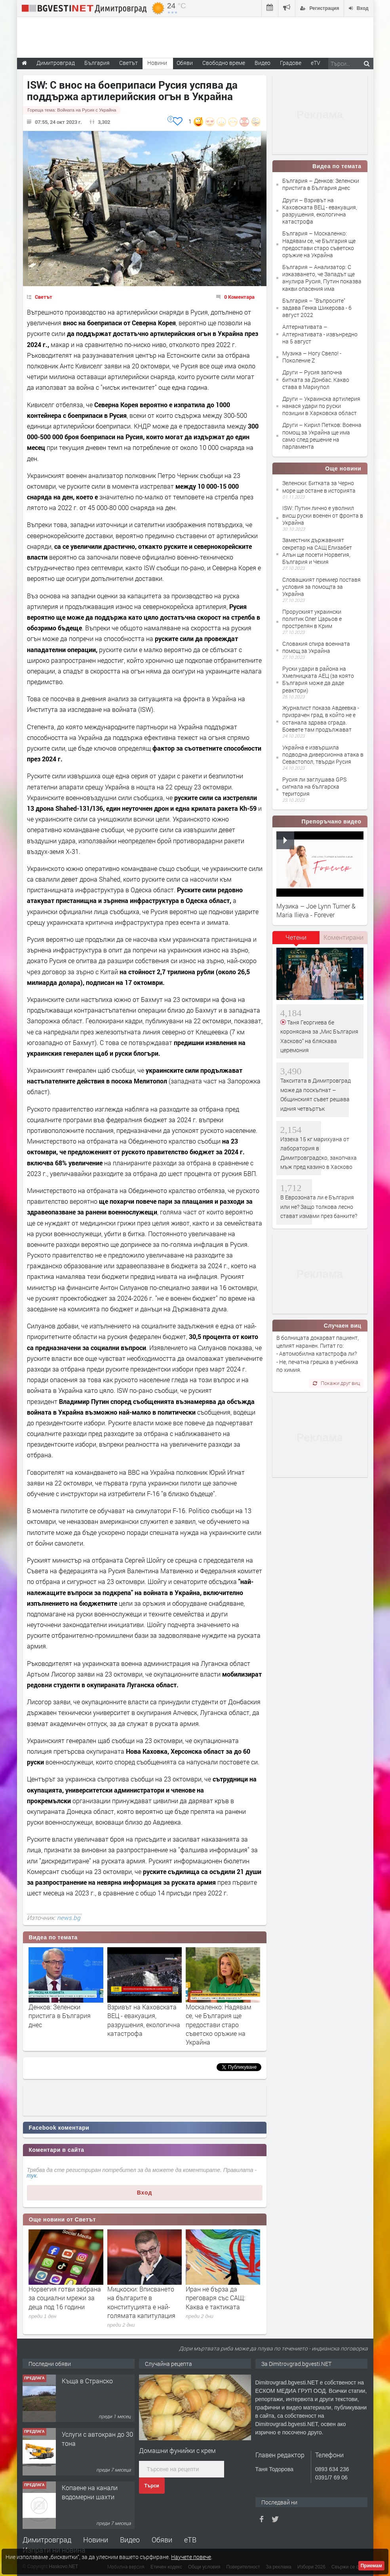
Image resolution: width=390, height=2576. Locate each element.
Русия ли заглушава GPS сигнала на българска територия (314, 786)
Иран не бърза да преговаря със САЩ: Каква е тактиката (215, 2298)
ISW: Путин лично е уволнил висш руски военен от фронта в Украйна (322, 515)
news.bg (68, 1918)
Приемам (371, 2565)
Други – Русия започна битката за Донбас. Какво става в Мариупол (315, 379)
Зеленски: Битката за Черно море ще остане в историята (319, 486)
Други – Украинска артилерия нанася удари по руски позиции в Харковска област (321, 406)
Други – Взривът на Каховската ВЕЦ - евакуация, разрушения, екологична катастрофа (319, 211)
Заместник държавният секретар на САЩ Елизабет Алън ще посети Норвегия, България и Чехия (317, 550)
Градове (290, 62)
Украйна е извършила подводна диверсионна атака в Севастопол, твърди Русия (322, 754)
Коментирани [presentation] (343, 937)
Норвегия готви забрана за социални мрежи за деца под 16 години (65, 2298)
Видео (130, 2539)
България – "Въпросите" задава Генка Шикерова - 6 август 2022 (317, 308)
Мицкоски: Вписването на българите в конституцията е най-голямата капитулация (141, 2302)
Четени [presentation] (295, 937)
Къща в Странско (87, 2381)
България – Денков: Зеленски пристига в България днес (320, 184)
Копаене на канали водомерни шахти (90, 2491)
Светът (43, 296)
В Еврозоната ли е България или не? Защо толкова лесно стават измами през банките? (318, 1206)
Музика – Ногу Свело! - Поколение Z (311, 356)
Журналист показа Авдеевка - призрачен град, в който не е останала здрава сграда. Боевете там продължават (320, 718)
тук (32, 2175)
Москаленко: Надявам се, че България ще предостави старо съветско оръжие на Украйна (218, 2025)
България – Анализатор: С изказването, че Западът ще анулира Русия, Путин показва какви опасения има (321, 277)
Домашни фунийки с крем (177, 2450)
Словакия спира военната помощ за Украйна (316, 647)
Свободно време (223, 62)
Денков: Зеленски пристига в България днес (60, 2016)
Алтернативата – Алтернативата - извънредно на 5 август (320, 334)
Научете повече (191, 2557)
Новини (157, 62)
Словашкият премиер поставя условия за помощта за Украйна (321, 587)
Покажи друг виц (336, 1383)
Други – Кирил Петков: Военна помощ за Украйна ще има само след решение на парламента (321, 435)
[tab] (296, 940)
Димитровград (47, 2539)
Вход (144, 2192)
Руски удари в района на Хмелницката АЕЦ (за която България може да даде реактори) (318, 679)
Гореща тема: (72, 110)
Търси (152, 2486)
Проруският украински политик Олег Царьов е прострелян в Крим (312, 619)
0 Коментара (239, 296)
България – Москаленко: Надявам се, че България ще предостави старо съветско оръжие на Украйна (319, 244)
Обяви (162, 2539)
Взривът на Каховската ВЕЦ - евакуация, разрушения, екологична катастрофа (143, 2020)
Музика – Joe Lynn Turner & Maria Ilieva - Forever (316, 910)
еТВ (190, 2539)
